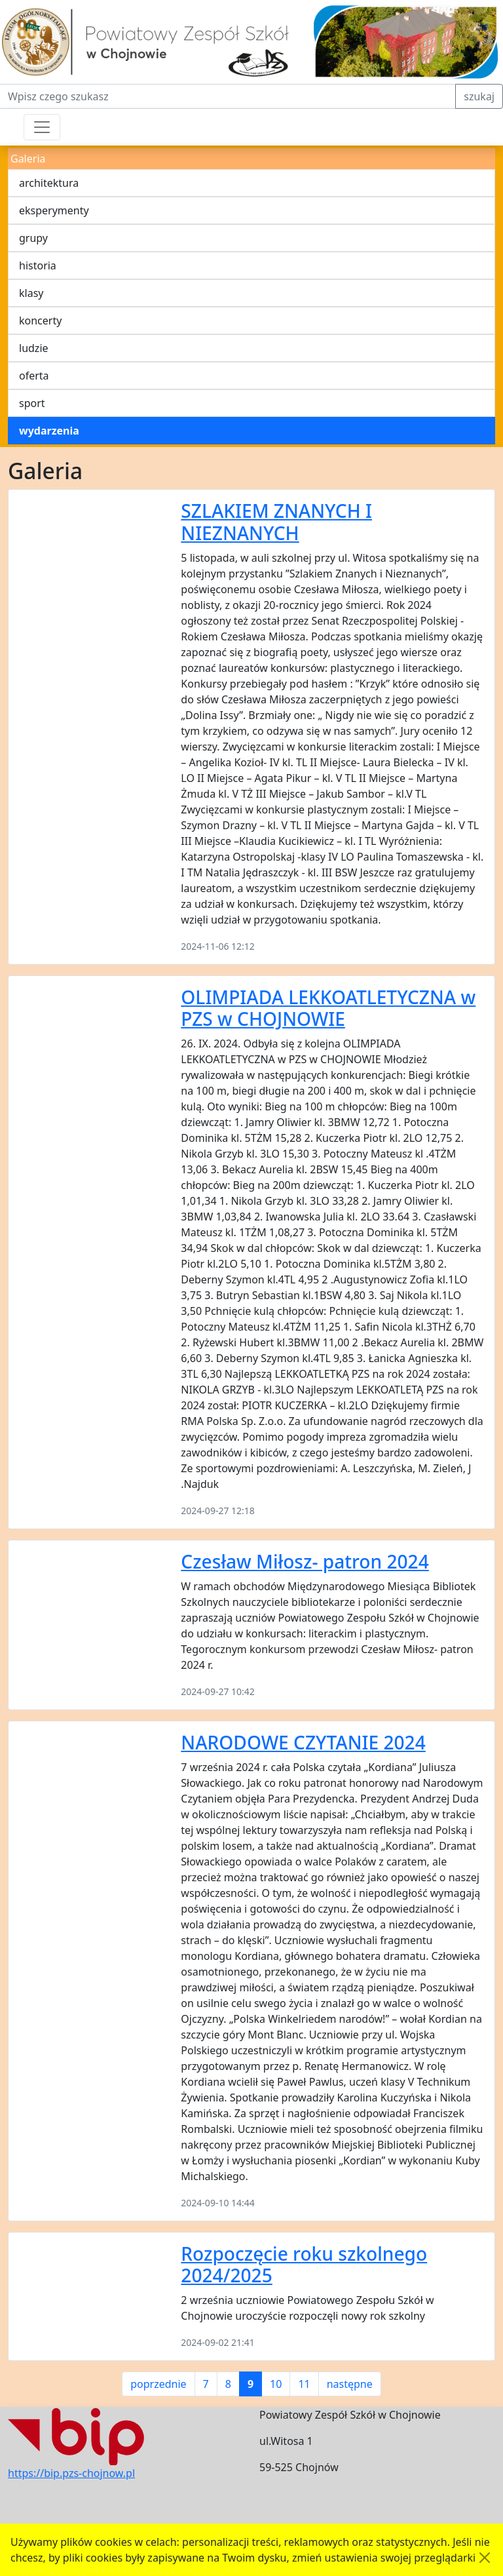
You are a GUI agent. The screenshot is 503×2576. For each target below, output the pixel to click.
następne (350, 2384)
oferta (34, 375)
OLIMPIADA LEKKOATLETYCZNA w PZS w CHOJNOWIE (328, 1008)
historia (37, 265)
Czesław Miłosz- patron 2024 (304, 1561)
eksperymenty (54, 210)
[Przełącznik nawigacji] (42, 127)
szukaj (479, 96)
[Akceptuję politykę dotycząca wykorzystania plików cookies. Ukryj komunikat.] (485, 2558)
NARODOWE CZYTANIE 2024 (303, 1742)
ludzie (33, 348)
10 (276, 2384)
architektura (49, 183)
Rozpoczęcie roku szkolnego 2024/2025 (304, 2264)
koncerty (40, 320)
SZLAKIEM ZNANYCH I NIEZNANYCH (276, 521)
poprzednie (158, 2384)
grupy (33, 238)
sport (32, 403)
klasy (31, 293)
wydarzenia (49, 430)
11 (304, 2384)
